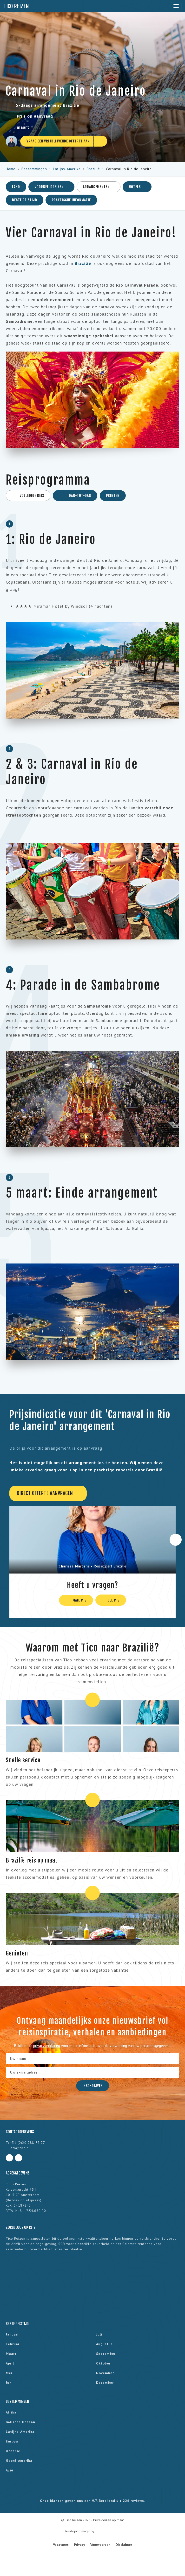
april (10, 2363)
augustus (104, 2344)
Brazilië (93, 169)
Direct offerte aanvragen (48, 1493)
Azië (9, 2470)
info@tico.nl (20, 2148)
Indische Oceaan (20, 2422)
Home (10, 169)
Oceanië (13, 2451)
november (105, 2373)
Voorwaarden (100, 2544)
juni (9, 2382)
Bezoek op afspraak (23, 2200)
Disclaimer (124, 2544)
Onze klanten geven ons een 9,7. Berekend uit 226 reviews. (92, 2500)
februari (13, 2344)
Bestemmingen (34, 169)
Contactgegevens (20, 2131)
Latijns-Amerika (67, 169)
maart (11, 2353)
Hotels (137, 186)
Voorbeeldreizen (51, 186)
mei (9, 2373)
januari (12, 2334)
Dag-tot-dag (75, 495)
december (105, 2382)
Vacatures (61, 2544)
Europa (12, 2441)
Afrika (11, 2412)
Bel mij (111, 1600)
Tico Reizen (16, 6)
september (106, 2353)
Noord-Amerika (19, 2460)
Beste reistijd (24, 200)
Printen (112, 495)
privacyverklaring (46, 2045)
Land (16, 186)
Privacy (79, 2544)
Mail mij (76, 1600)
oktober (103, 2363)
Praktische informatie (71, 200)
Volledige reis (28, 495)
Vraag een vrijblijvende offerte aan (58, 141)
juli (99, 2334)
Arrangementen (98, 186)
